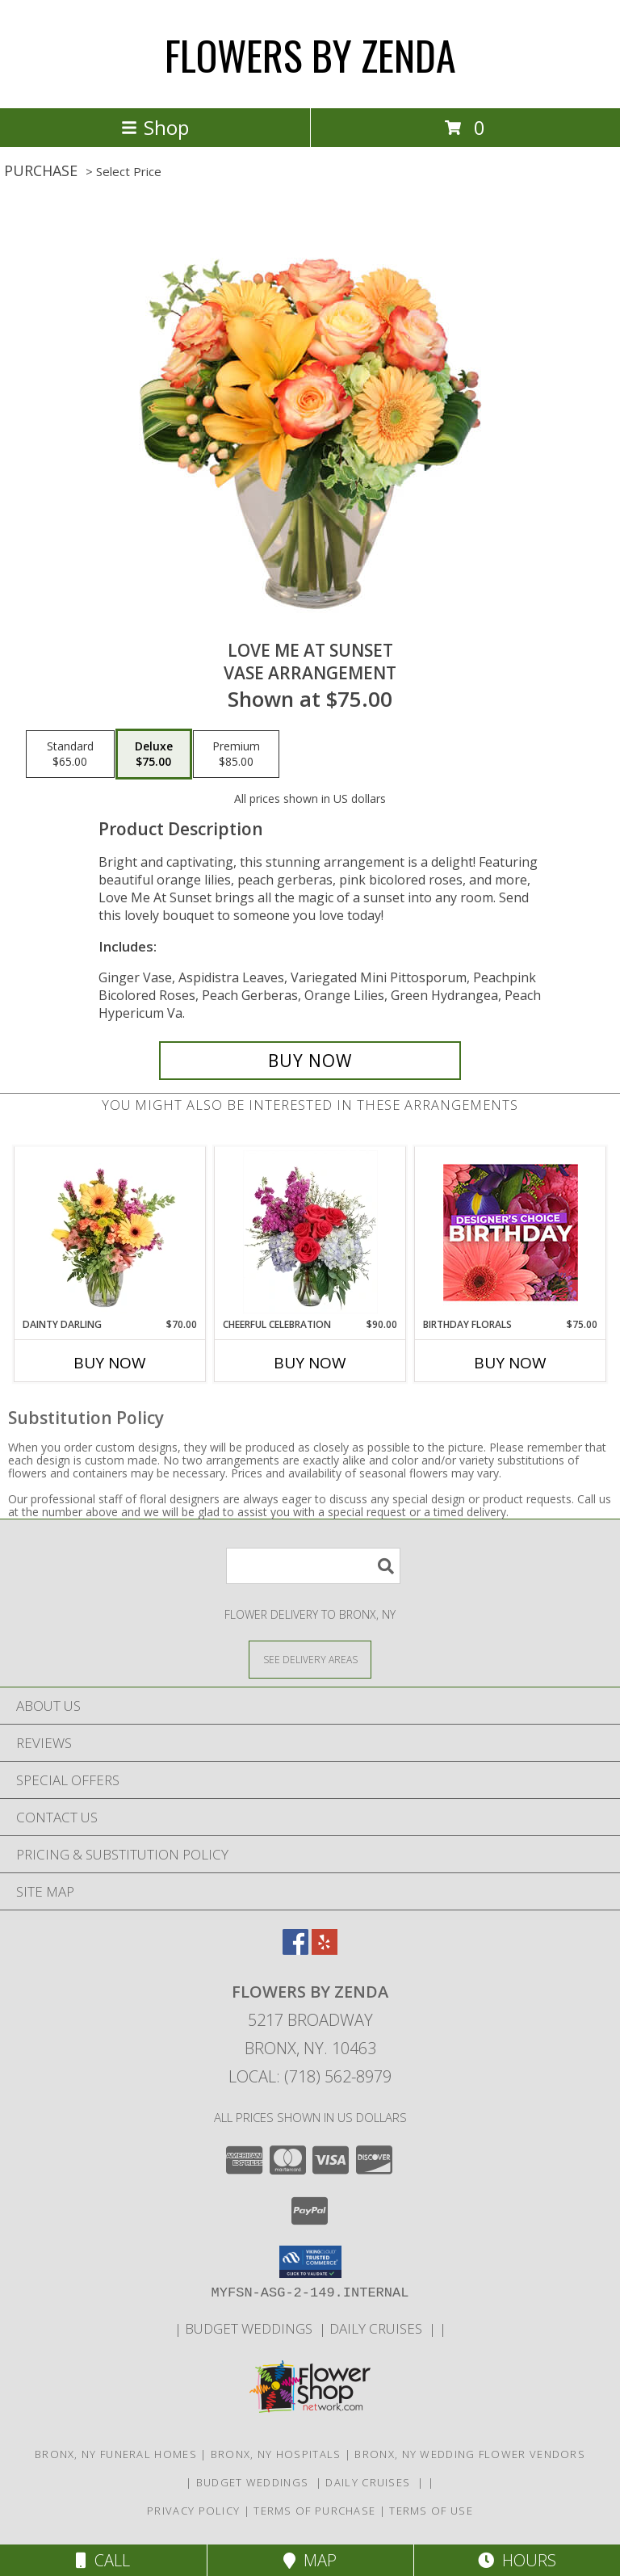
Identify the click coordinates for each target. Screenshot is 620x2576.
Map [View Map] (310, 2560)
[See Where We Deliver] (310, 1658)
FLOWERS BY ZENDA (310, 54)
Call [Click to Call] (103, 2560)
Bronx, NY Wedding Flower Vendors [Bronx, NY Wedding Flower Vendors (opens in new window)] (469, 2454)
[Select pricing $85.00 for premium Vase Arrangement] (236, 754)
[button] (310, 2262)
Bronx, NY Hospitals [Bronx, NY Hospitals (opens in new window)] (276, 2454)
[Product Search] (313, 1566)
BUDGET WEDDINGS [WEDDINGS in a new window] (252, 2328)
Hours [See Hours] (517, 2560)
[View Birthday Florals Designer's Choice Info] (510, 1232)
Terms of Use (431, 2510)
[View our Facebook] (295, 1949)
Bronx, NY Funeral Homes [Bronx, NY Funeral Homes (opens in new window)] (116, 2454)
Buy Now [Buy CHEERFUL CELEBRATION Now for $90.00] (310, 1362)
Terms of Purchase (314, 2510)
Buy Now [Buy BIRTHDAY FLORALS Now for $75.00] (510, 1362)
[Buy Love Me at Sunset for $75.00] (310, 1060)
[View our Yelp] (324, 1949)
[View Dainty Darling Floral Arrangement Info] (110, 1231)
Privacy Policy (193, 2510)
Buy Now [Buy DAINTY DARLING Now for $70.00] (109, 1362)
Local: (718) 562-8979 (310, 2076)
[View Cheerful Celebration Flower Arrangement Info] (310, 1231)
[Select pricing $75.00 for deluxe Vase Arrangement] (154, 754)
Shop (155, 127)
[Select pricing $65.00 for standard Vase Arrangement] (70, 754)
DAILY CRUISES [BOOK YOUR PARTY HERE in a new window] (379, 2328)
